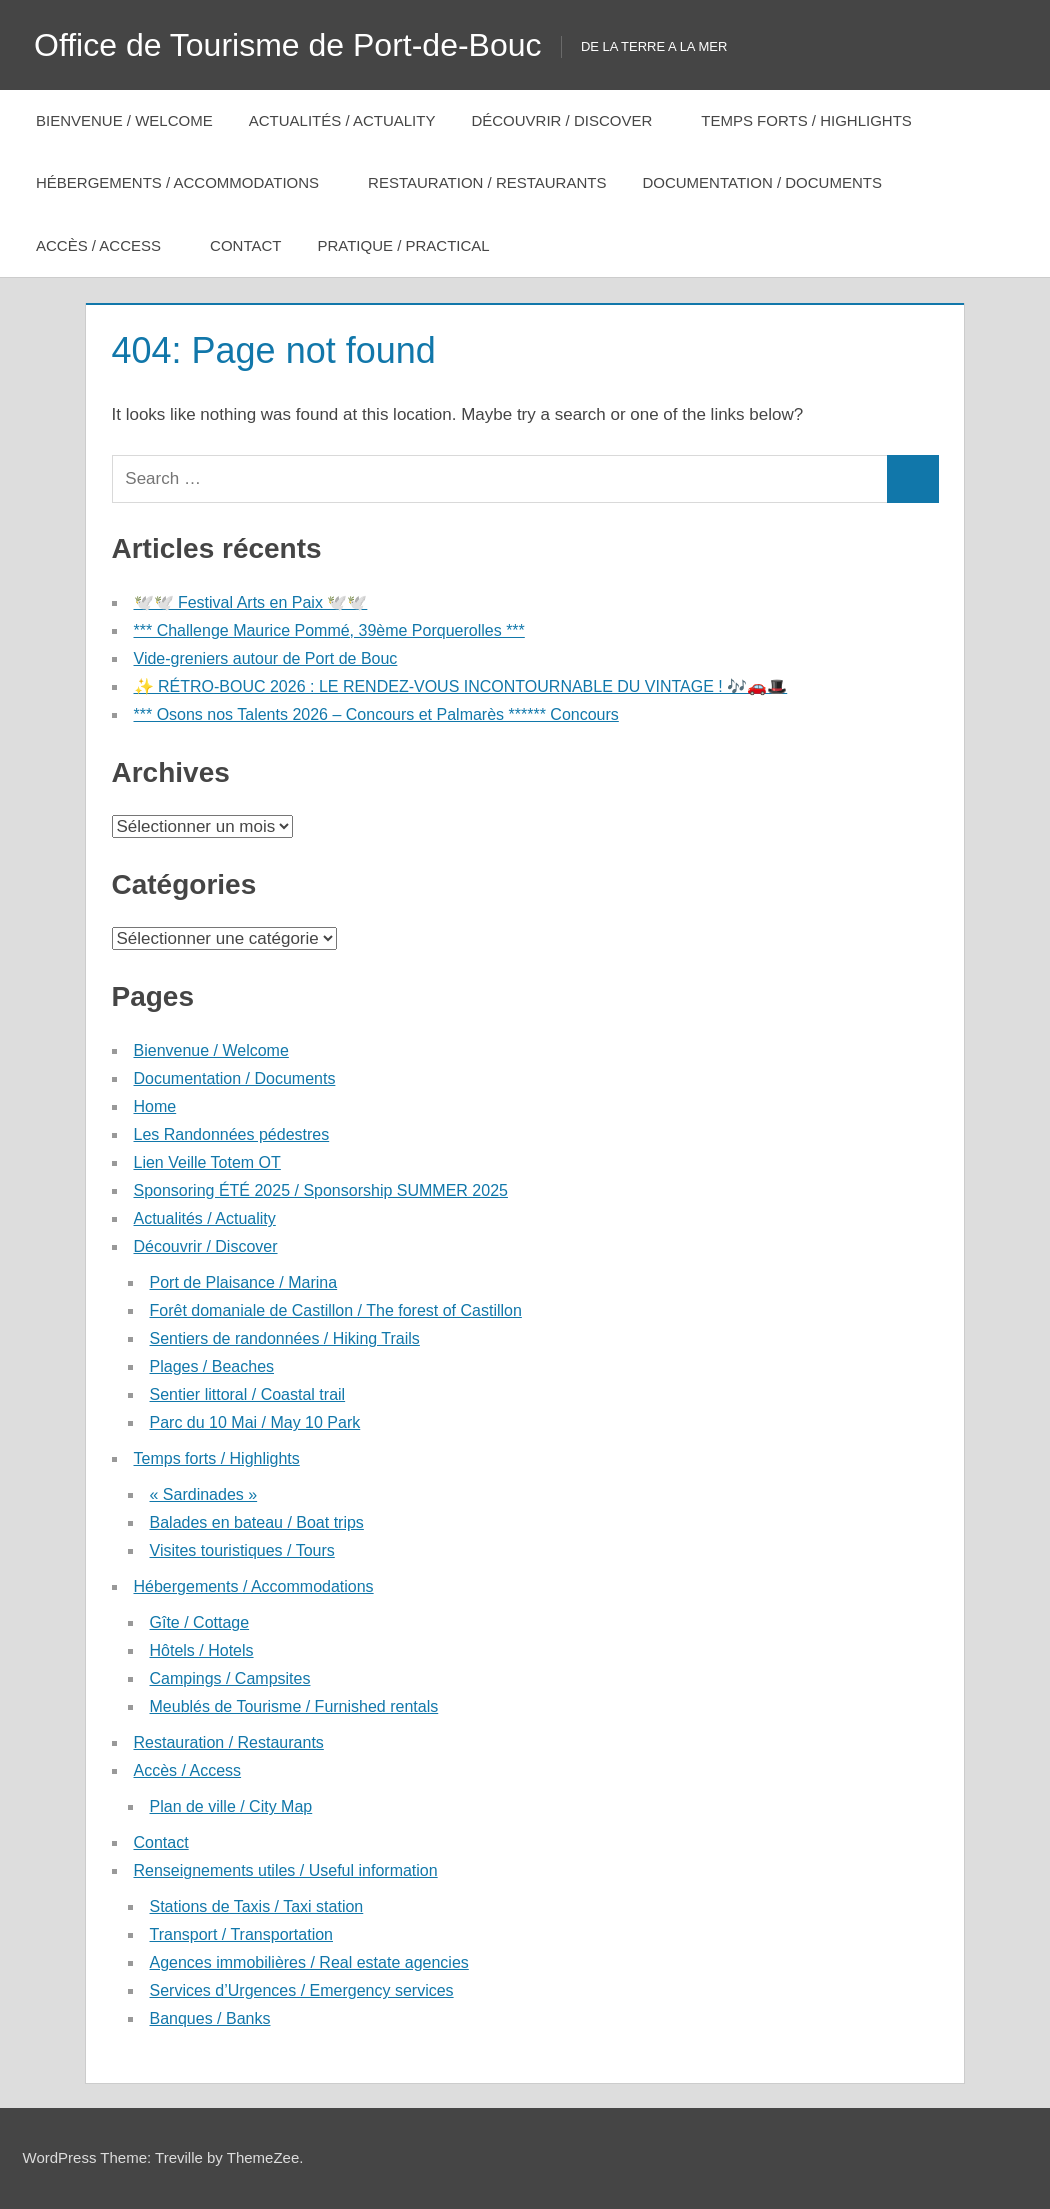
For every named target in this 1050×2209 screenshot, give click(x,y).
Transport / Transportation (242, 1934)
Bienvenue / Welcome (124, 120)
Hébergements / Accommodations (188, 182)
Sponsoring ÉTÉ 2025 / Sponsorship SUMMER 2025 (321, 1190)
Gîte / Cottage (200, 1622)
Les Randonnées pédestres (232, 1134)
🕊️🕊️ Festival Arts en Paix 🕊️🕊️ (251, 602)
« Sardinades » (204, 1494)
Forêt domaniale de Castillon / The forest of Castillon (336, 1310)
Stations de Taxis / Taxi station (257, 1906)
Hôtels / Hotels (202, 1650)
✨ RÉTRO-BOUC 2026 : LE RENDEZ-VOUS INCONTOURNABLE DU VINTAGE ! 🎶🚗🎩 (461, 686)
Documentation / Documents (761, 182)
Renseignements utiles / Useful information (286, 1870)
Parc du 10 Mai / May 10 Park (255, 1422)
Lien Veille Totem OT (207, 1162)
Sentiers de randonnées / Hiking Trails (285, 1338)
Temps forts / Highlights (817, 120)
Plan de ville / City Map (231, 1806)
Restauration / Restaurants (487, 182)
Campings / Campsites (230, 1678)
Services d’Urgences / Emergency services (302, 1990)
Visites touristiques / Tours (242, 1550)
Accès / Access (109, 245)
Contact (245, 245)
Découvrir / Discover (572, 120)
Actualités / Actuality (342, 120)
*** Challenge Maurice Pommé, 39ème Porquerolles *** (329, 630)
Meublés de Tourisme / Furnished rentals (294, 1706)
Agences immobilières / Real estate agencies (309, 1962)
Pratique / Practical (413, 245)
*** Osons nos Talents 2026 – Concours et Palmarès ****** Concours (376, 714)
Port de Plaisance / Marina (244, 1282)
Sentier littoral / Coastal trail (248, 1394)
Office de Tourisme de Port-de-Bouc (288, 45)
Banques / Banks (210, 2018)
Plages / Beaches (212, 1366)
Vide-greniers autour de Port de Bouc (266, 658)
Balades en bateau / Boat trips (257, 1522)
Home (155, 1106)
